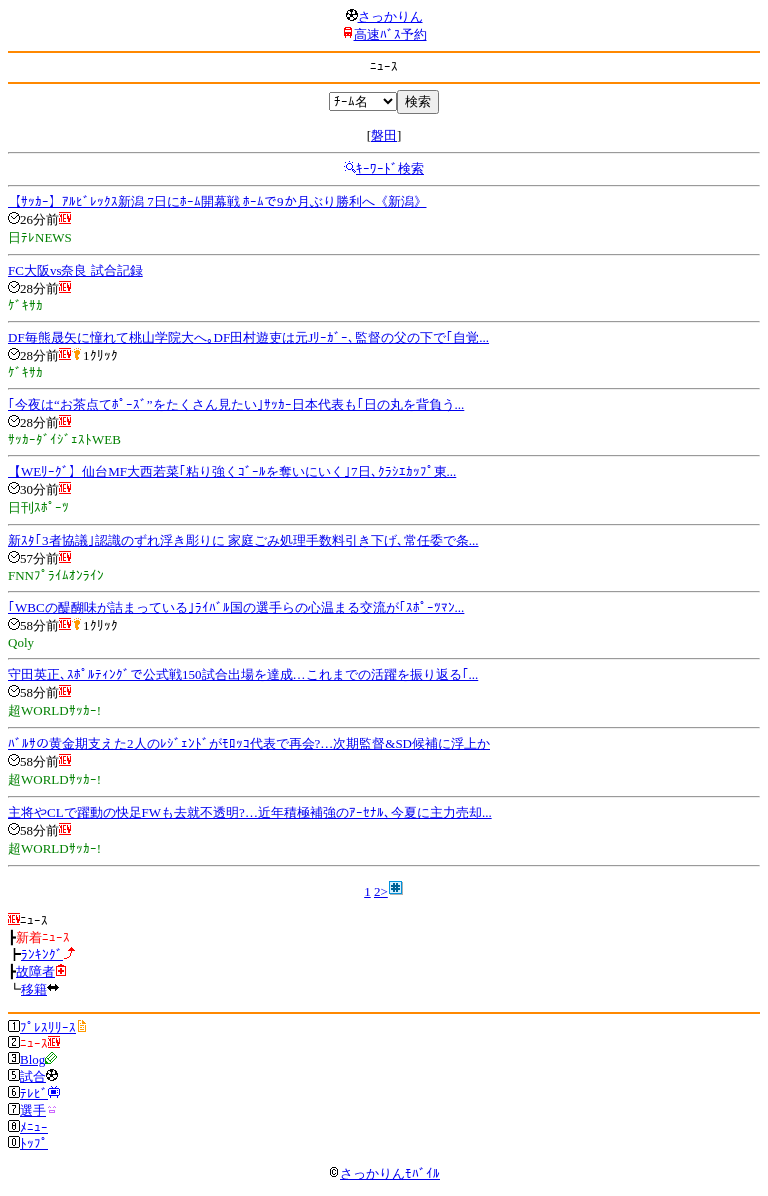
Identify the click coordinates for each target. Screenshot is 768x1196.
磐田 (384, 135)
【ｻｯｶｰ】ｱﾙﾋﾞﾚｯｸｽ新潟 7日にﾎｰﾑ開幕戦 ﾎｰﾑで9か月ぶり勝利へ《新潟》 (217, 201)
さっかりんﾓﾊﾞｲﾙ (384, 1173)
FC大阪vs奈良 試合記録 (75, 270)
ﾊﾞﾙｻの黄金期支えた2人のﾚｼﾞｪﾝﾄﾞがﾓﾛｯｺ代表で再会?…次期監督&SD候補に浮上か (249, 743)
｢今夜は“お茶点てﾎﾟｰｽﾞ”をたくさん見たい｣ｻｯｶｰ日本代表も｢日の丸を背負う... (236, 404)
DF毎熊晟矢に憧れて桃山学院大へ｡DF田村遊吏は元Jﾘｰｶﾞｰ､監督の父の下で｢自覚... (248, 337)
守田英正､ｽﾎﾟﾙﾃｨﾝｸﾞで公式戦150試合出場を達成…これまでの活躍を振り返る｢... (243, 674)
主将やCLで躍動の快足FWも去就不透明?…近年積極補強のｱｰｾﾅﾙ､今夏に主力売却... (250, 812)
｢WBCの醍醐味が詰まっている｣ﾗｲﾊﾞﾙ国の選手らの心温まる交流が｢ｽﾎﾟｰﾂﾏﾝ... (236, 607)
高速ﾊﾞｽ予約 (390, 34)
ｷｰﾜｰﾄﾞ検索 (390, 168)
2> (381, 891)
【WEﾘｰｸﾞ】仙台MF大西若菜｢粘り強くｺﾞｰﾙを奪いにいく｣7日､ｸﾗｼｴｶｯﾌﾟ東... (232, 471)
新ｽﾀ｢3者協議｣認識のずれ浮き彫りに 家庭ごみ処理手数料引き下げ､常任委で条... (243, 540)
